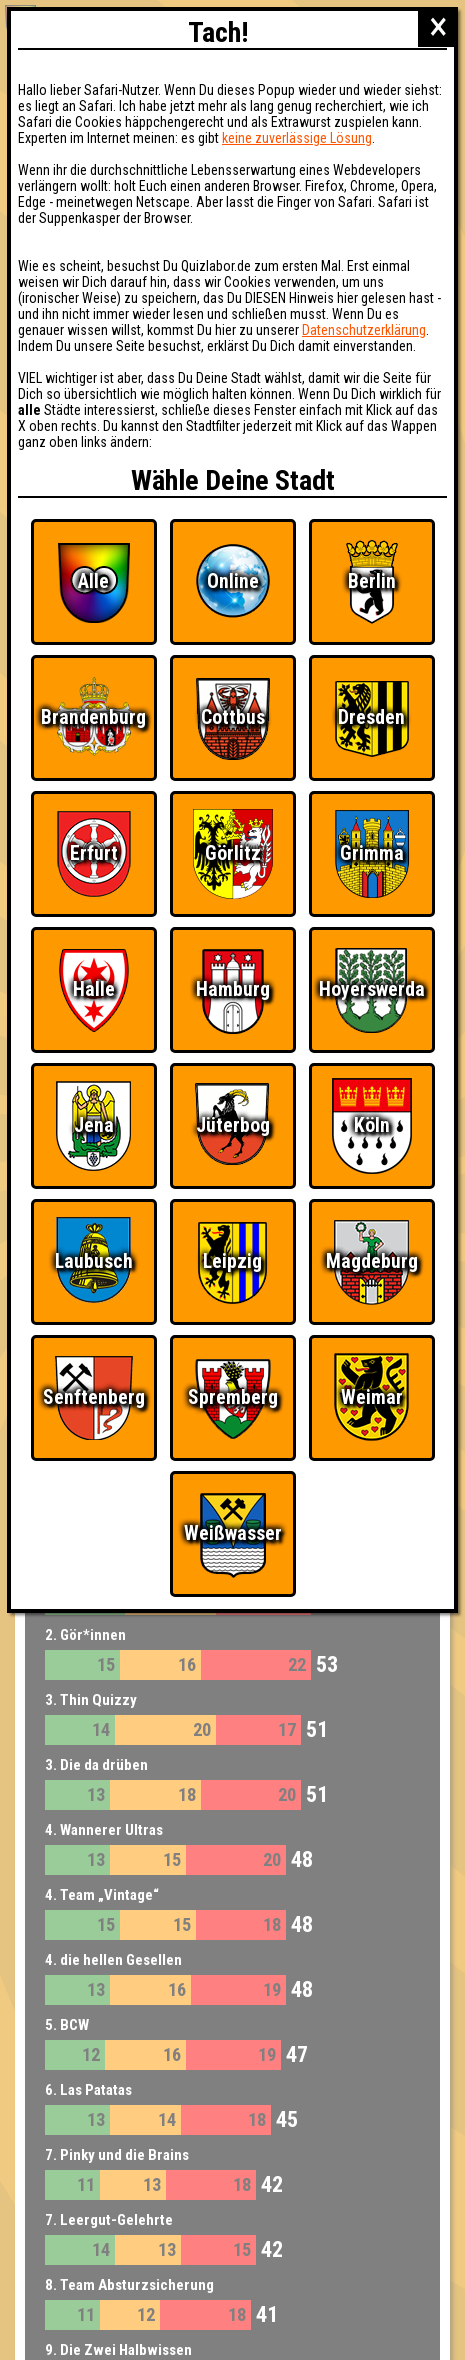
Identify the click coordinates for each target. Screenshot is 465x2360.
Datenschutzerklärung (364, 330)
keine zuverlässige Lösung (297, 138)
